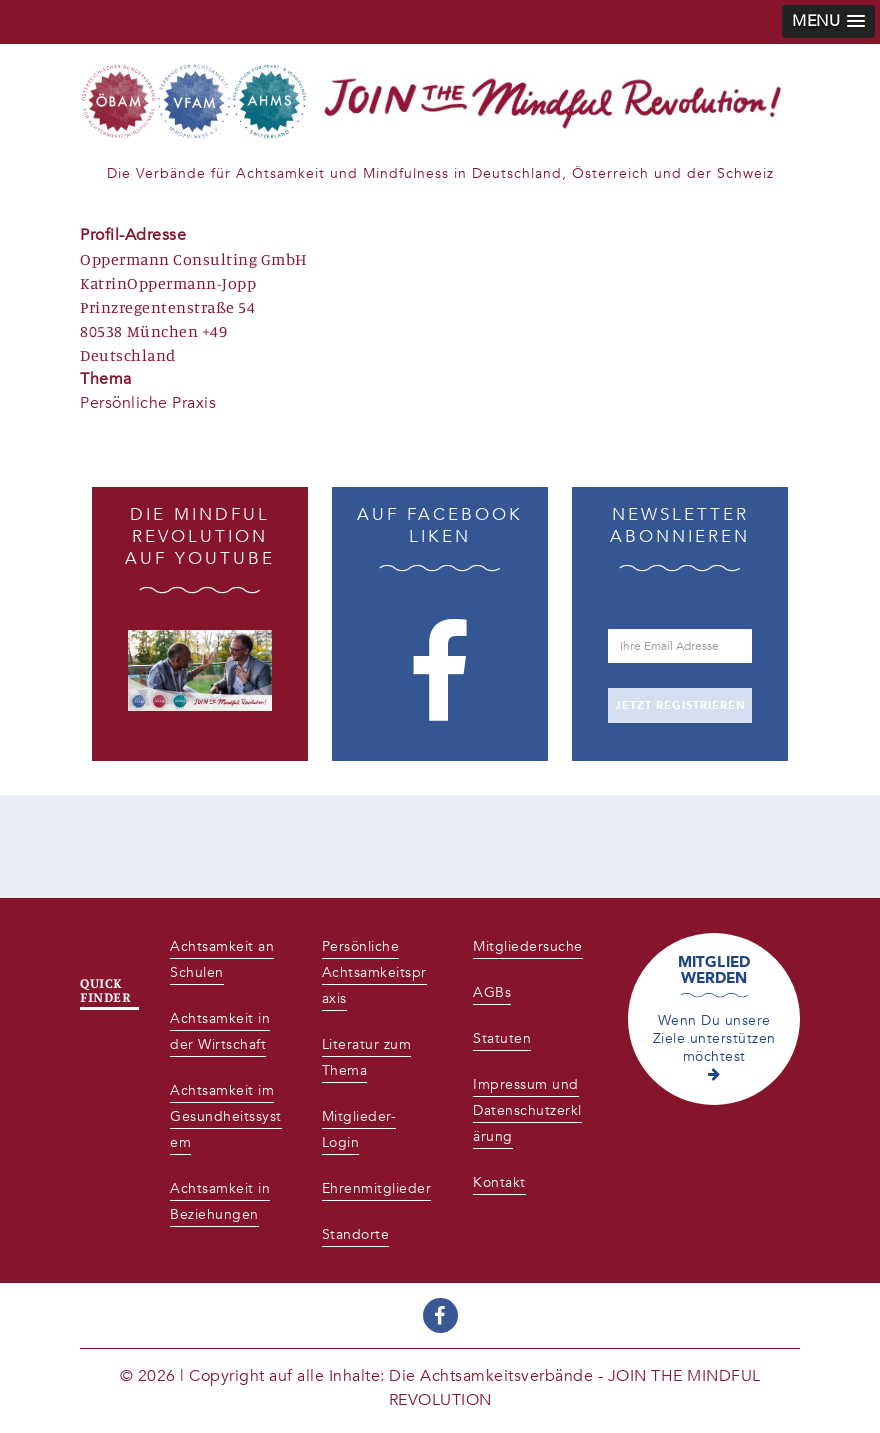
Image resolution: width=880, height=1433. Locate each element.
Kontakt (499, 1182)
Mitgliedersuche (528, 946)
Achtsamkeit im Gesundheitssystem (226, 1116)
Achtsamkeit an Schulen (222, 959)
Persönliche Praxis (148, 403)
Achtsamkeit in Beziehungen (220, 1201)
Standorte (356, 1234)
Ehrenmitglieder (377, 1188)
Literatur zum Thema (367, 1057)
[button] (828, 21)
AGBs (492, 992)
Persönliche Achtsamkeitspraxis (374, 972)
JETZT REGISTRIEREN (680, 705)
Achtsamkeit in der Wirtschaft (220, 1031)
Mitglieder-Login (359, 1129)
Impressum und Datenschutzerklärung (527, 1110)
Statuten (502, 1038)
